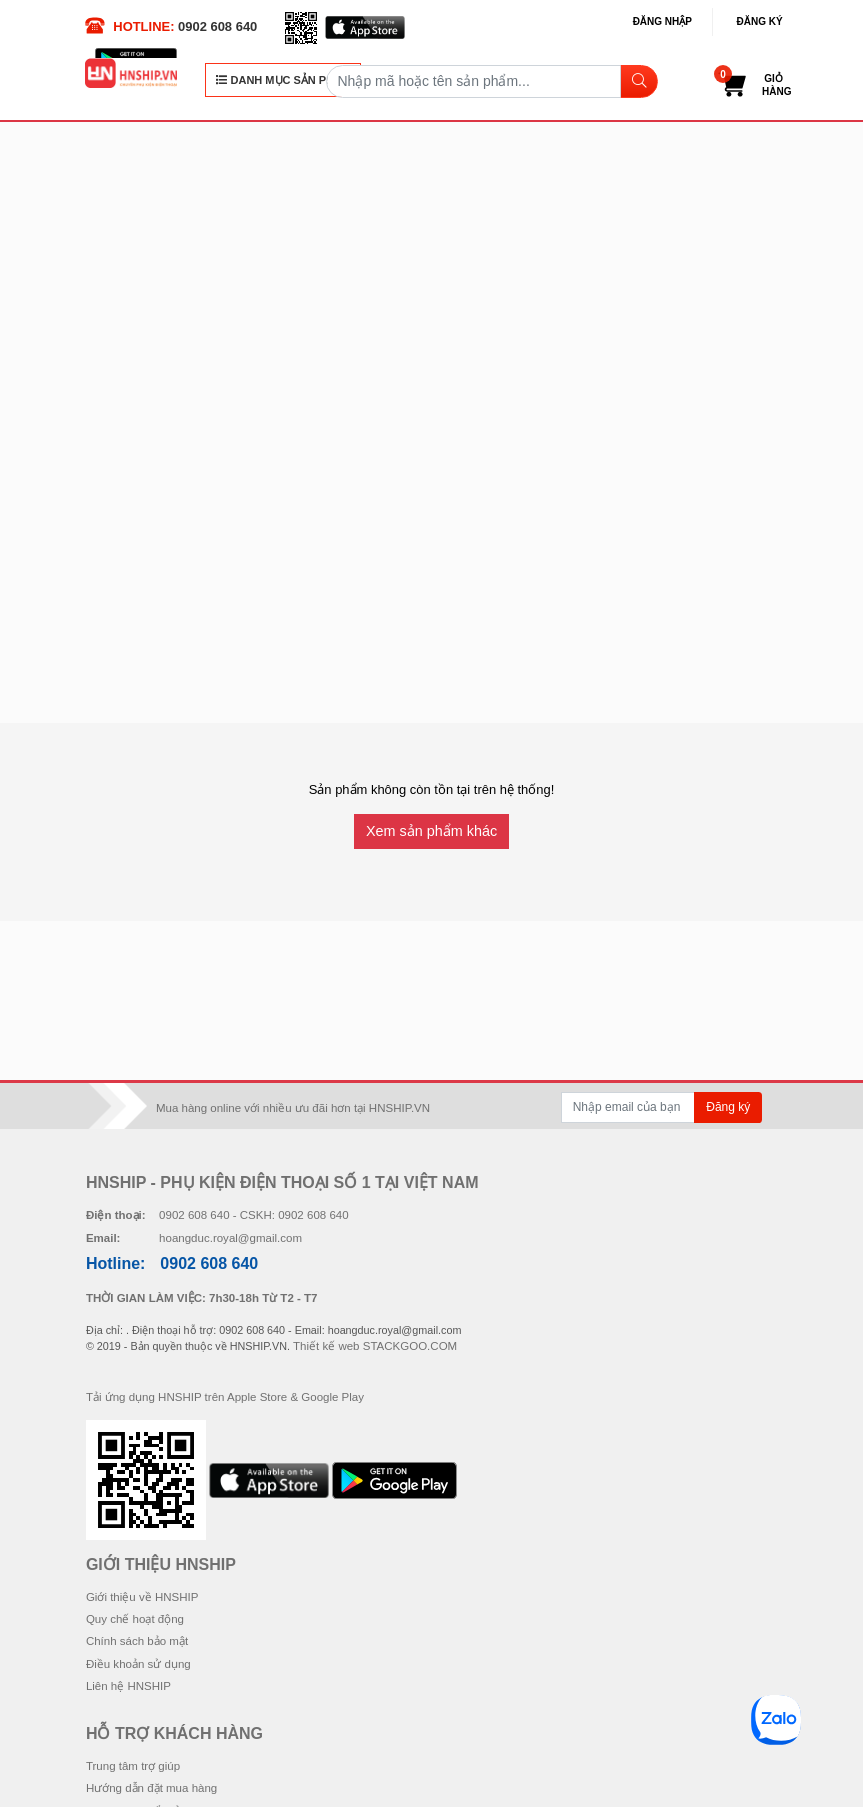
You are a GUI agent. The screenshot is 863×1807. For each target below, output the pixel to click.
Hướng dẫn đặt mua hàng (151, 1788)
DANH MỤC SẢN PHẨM (283, 80)
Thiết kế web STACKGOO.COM (375, 1346)
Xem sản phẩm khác (431, 831)
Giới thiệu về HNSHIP (142, 1597)
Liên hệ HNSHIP (128, 1686)
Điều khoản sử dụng (138, 1664)
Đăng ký (760, 21)
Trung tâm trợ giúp (133, 1766)
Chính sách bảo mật (137, 1641)
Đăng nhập (662, 21)
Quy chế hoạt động (135, 1619)
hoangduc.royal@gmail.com (230, 1238)
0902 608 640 (217, 26)
